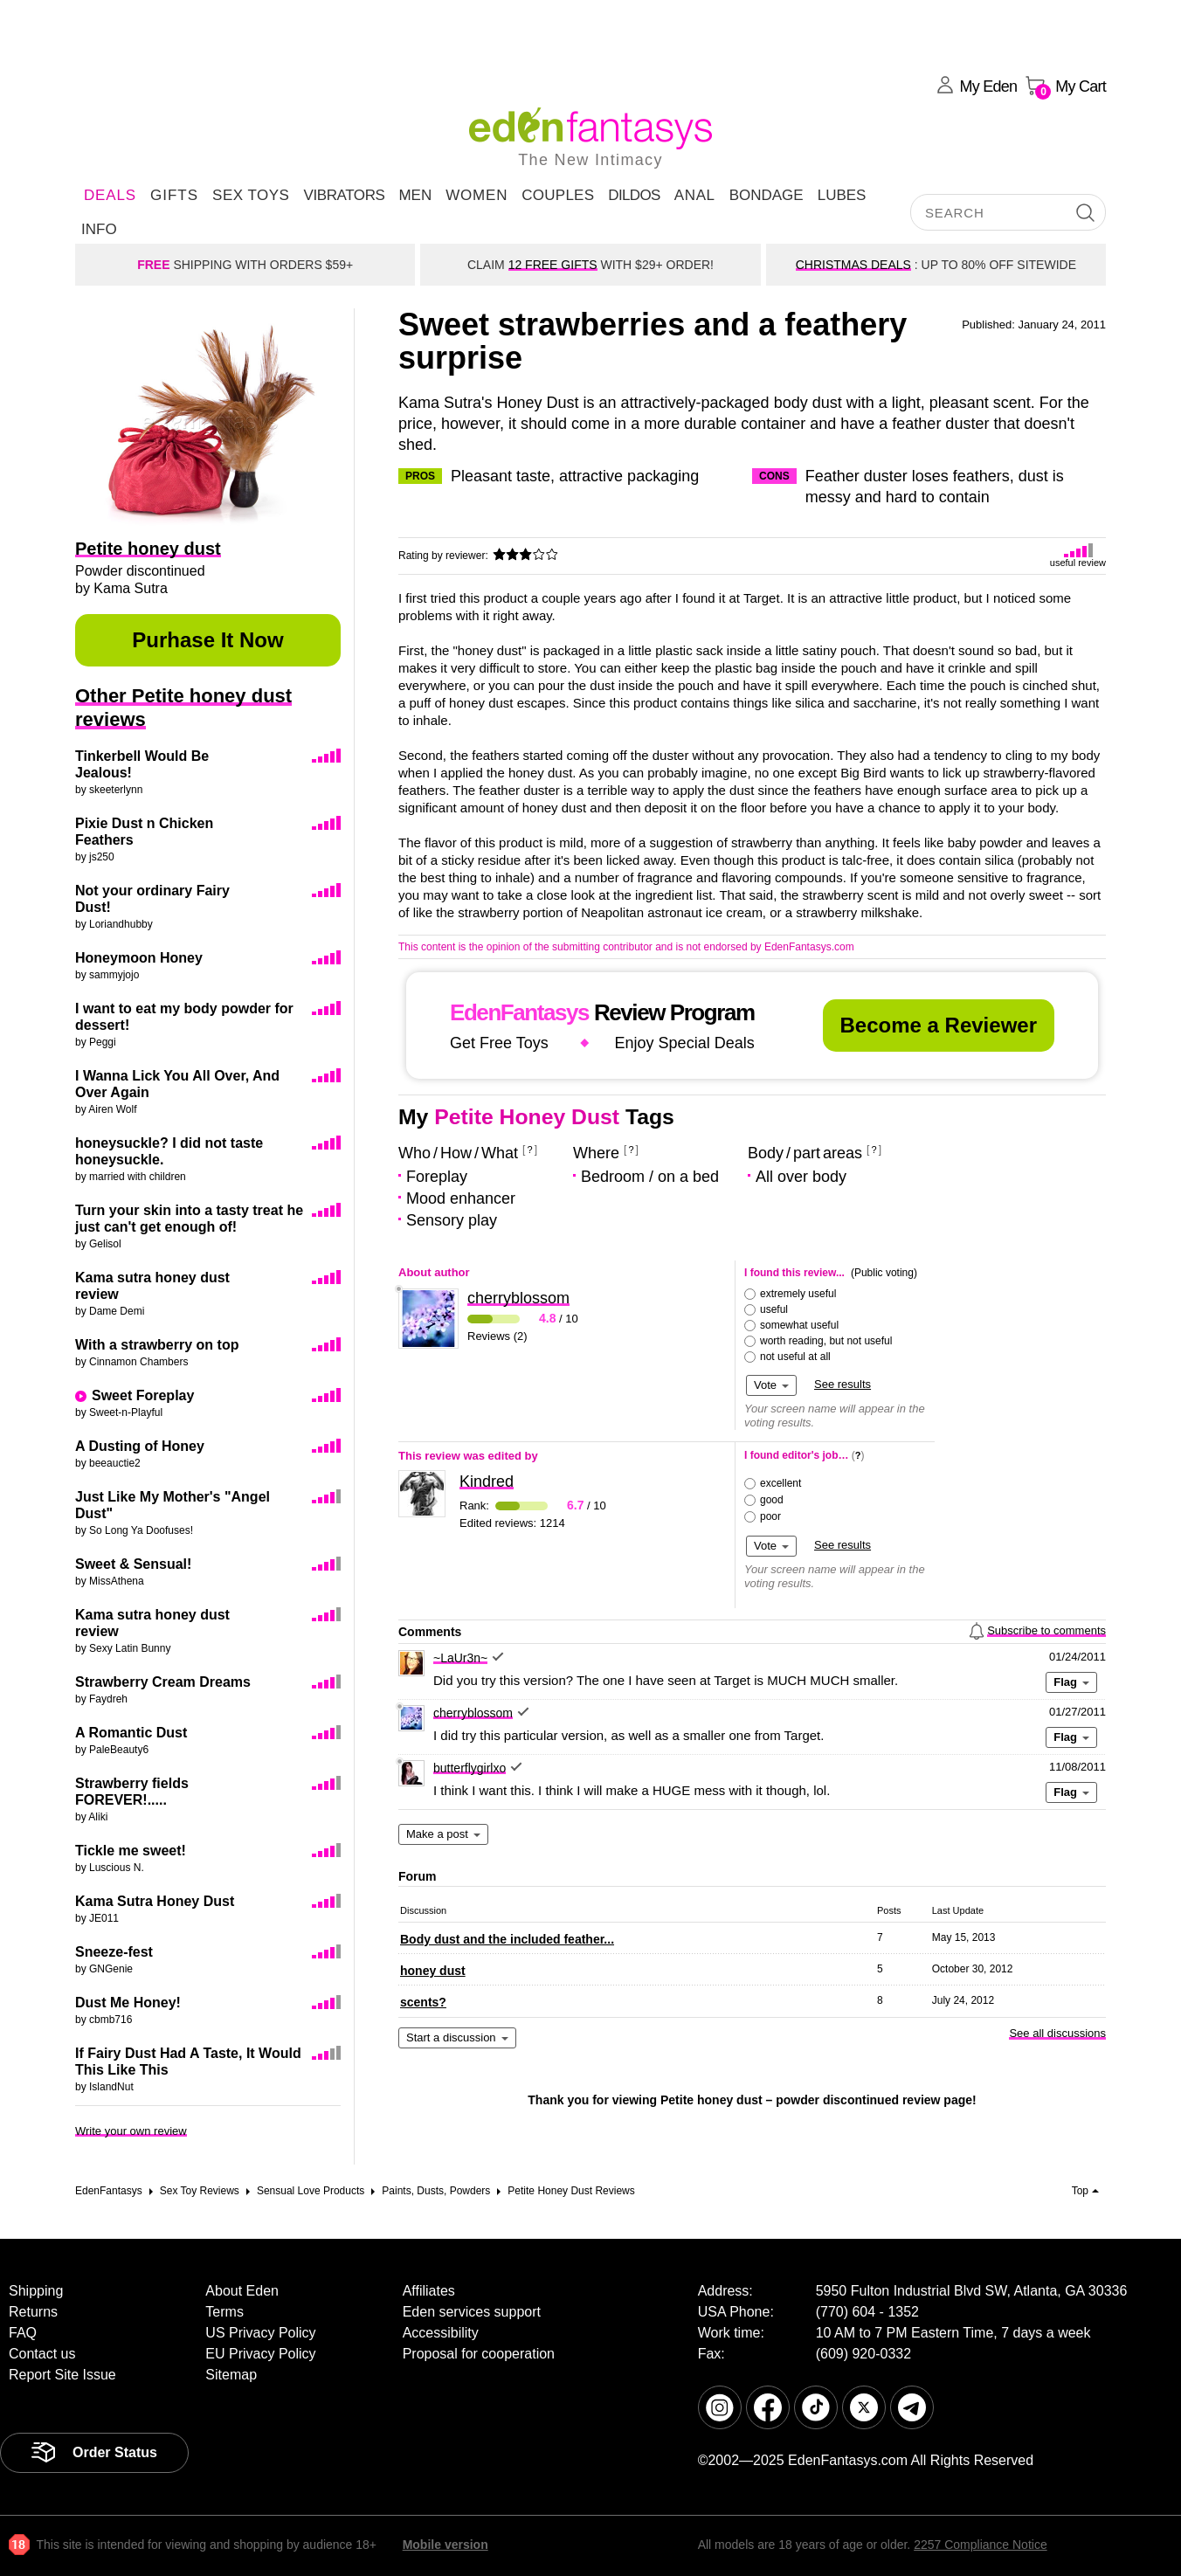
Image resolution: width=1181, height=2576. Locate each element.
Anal (694, 195)
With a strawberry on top (156, 1344)
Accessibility (441, 2332)
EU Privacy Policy (260, 2353)
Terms (224, 2311)
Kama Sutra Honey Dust (154, 1901)
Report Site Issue (62, 2374)
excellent (780, 1483)
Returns (33, 2311)
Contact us (42, 2353)
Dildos (634, 195)
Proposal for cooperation (479, 2353)
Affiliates (429, 2290)
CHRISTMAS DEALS (853, 265)
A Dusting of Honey (139, 1446)
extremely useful (798, 1294)
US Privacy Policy (260, 2332)
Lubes (842, 195)
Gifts (174, 195)
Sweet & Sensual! (133, 1564)
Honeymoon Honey (139, 957)
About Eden (242, 2290)
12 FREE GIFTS (552, 265)
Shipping (36, 2290)
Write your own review (131, 2130)
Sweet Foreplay (143, 1395)
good (772, 1500)
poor (770, 1516)
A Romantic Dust (131, 1732)
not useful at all (795, 1356)
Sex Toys (250, 195)
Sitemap (231, 2374)
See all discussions (1057, 2033)
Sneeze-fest (114, 1951)
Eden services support (472, 2311)
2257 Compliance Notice (980, 2545)
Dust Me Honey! (128, 2002)
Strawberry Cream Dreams (163, 1682)
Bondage (766, 195)
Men (415, 195)
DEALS (110, 195)
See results (842, 1384)
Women (476, 195)
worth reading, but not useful (826, 1341)
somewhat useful (799, 1325)
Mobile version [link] (445, 2545)
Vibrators (343, 195)
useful (774, 1309)
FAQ (23, 2332)
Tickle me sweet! (130, 1850)
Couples (557, 195)
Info (99, 229)
